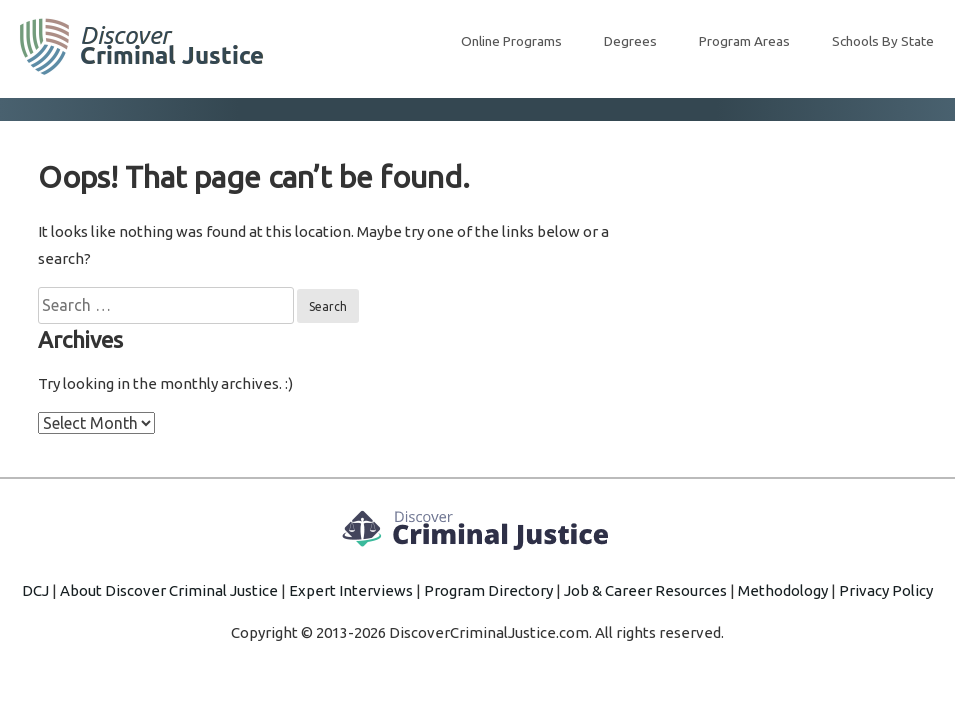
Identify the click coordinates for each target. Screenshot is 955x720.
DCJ (35, 590)
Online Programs (511, 41)
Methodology (783, 590)
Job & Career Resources (645, 590)
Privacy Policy (886, 590)
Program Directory (488, 590)
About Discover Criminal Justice (169, 590)
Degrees (630, 41)
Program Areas (744, 41)
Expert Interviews (351, 590)
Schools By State (883, 41)
